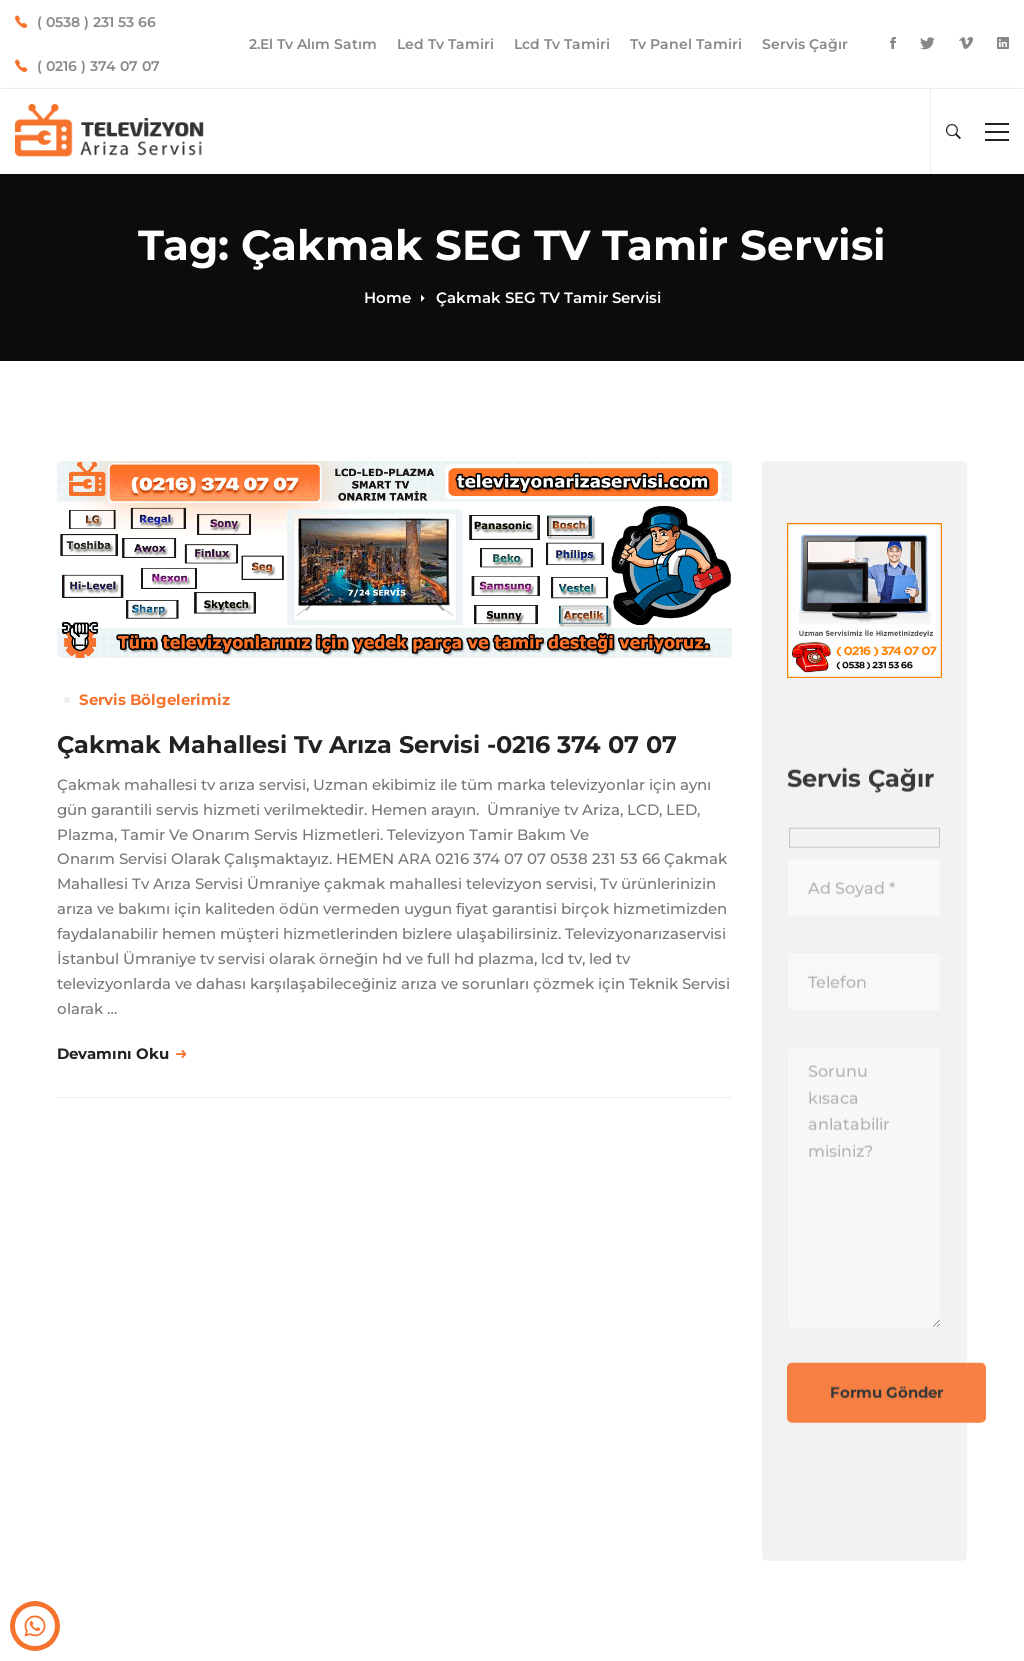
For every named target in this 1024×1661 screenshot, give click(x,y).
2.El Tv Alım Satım (313, 44)
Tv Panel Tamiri (686, 44)
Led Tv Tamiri (445, 44)
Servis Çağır (805, 44)
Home (387, 297)
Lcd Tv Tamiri (562, 44)
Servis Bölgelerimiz (154, 699)
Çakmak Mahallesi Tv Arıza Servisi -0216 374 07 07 (367, 744)
